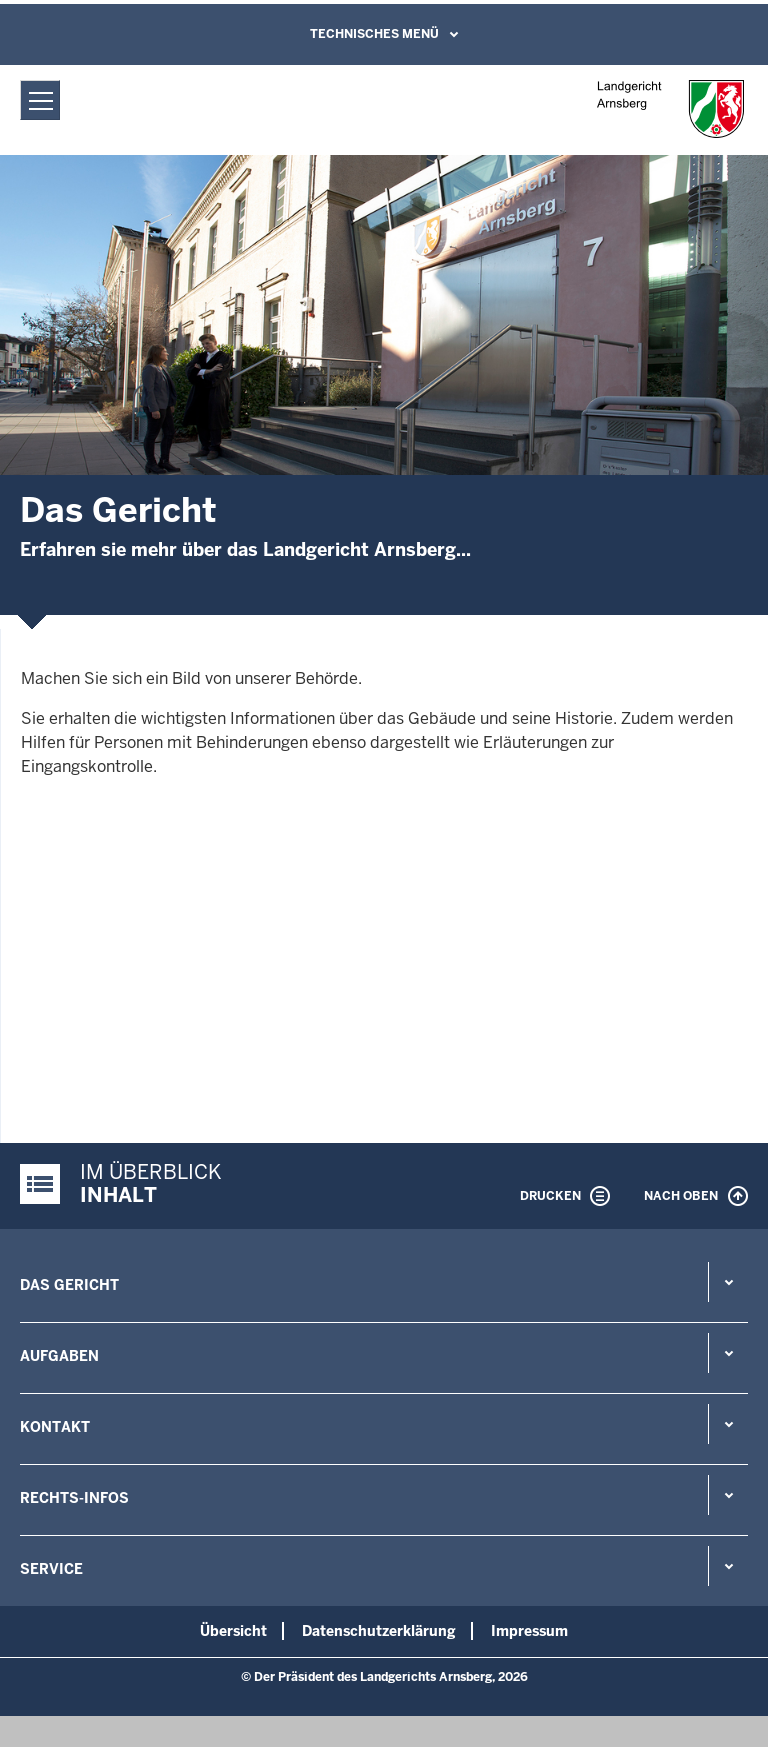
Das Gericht (69, 1285)
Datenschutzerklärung (379, 1631)
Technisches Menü (374, 34)
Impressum (529, 1631)
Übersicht (233, 1631)
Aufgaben (59, 1356)
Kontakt (55, 1427)
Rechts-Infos (74, 1498)
